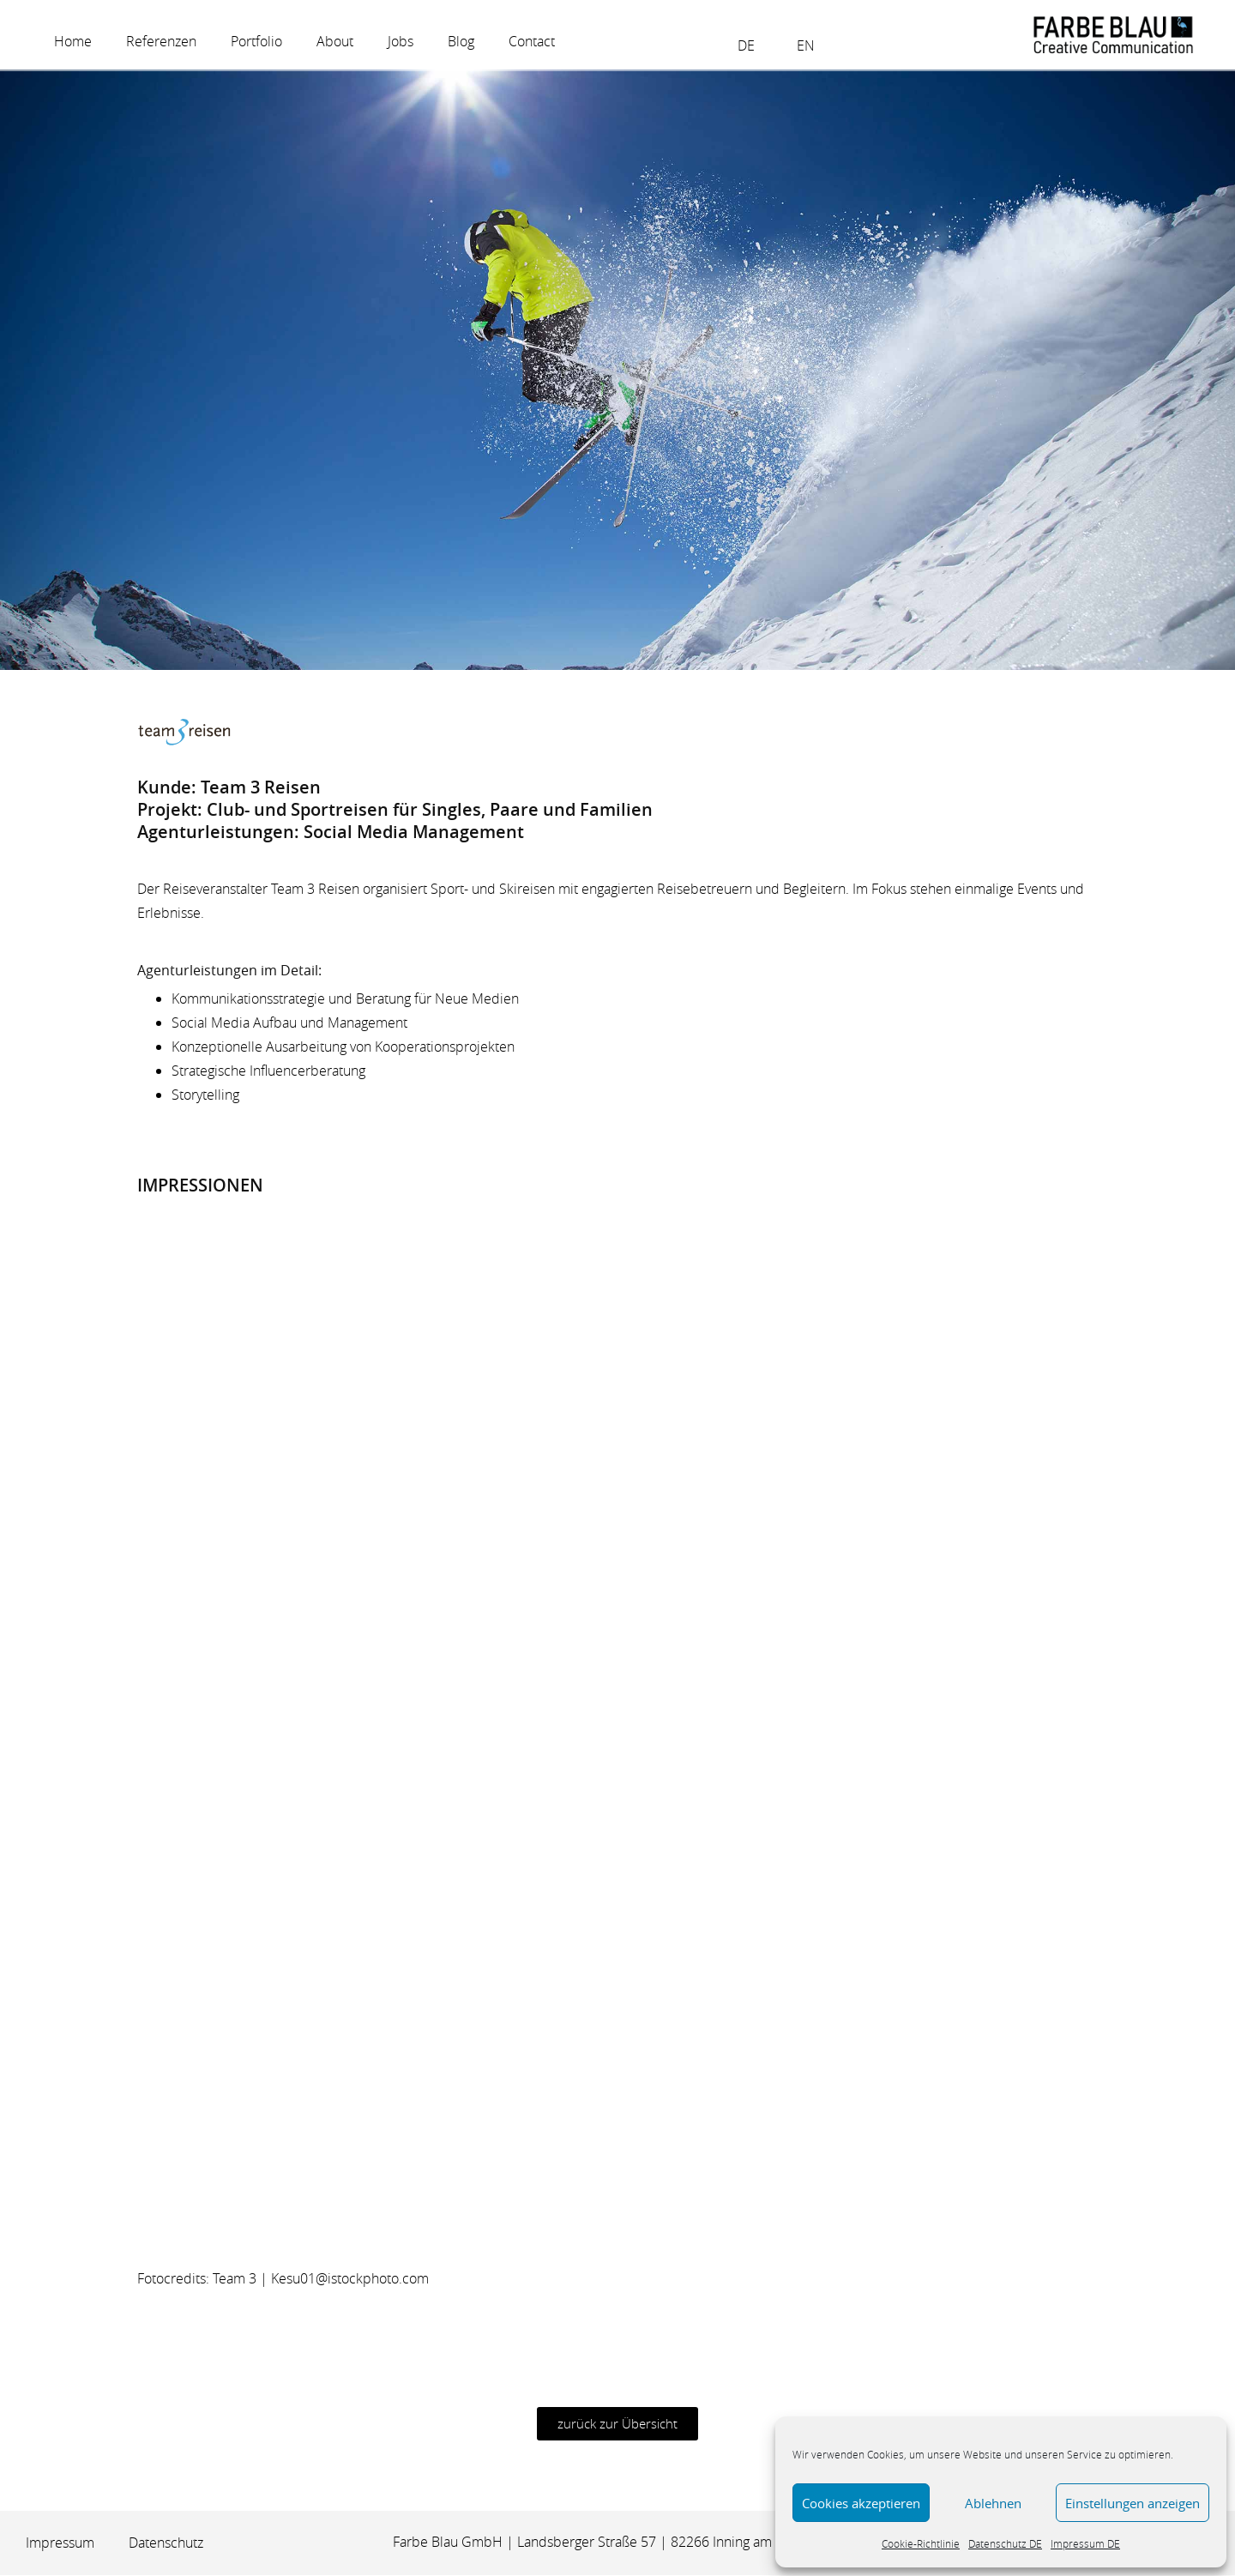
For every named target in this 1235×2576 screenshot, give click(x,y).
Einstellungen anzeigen (1132, 2503)
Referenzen (161, 41)
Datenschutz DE (1005, 2543)
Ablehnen (993, 2503)
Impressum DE (1085, 2543)
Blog (461, 41)
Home (73, 41)
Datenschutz (166, 2544)
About (334, 41)
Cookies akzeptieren (861, 2503)
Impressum (60, 2544)
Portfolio (256, 41)
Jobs (400, 41)
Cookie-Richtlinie (921, 2543)
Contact (532, 41)
